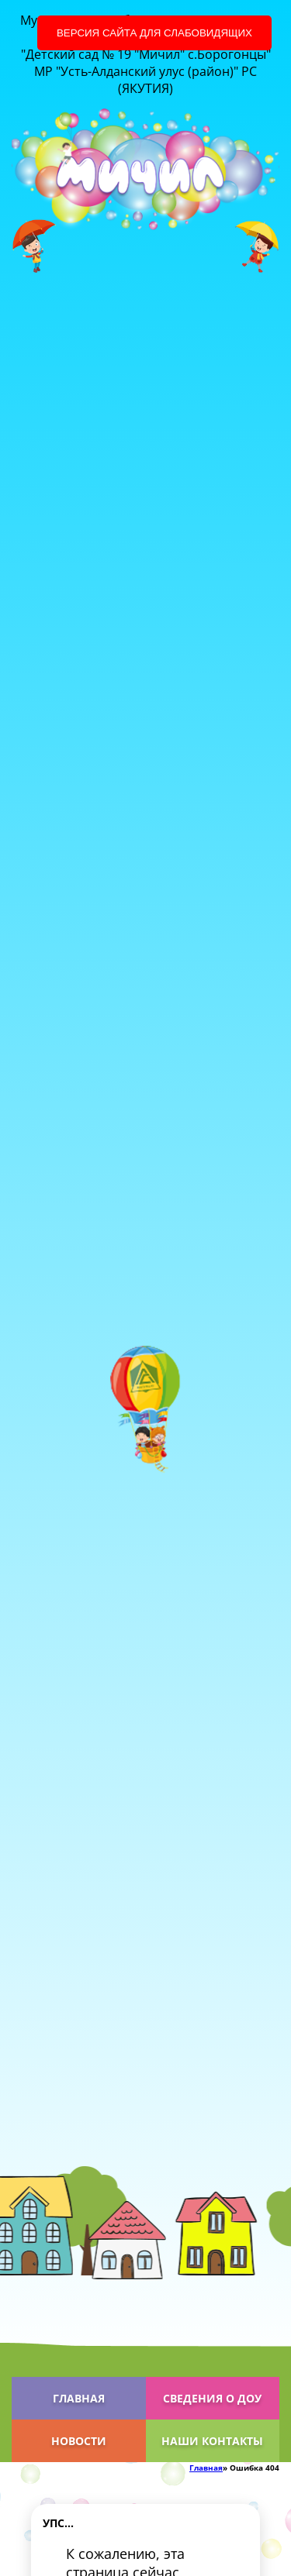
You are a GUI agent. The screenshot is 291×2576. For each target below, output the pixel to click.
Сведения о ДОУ (212, 2398)
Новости (78, 2440)
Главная (79, 2398)
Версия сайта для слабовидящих (154, 33)
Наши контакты (212, 2440)
